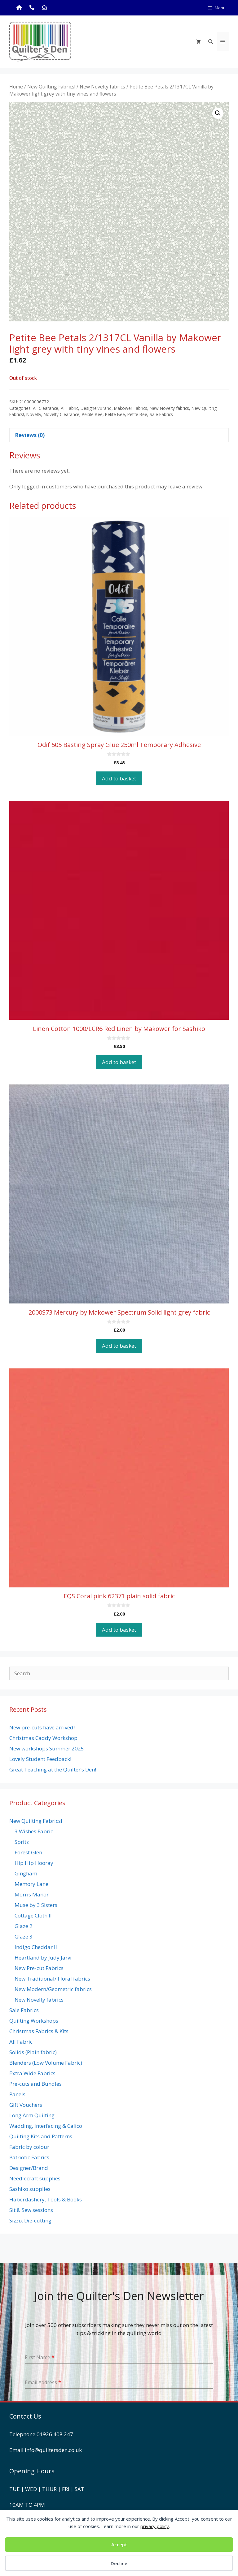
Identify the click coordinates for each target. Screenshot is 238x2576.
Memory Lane (31, 1883)
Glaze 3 (24, 1936)
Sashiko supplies (30, 2188)
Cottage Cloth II (33, 1915)
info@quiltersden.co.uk (53, 2450)
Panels (17, 2094)
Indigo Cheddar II (36, 1947)
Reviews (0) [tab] (30, 435)
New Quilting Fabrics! (51, 86)
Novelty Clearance (61, 414)
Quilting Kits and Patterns (40, 2136)
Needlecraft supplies (34, 2178)
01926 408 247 (55, 2434)
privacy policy (154, 2526)
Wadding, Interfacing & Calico (45, 2125)
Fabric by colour (29, 2146)
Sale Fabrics (161, 414)
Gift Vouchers (25, 2104)
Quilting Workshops (33, 2020)
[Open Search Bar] (211, 41)
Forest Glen (28, 1852)
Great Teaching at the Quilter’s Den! (52, 1769)
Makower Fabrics (130, 408)
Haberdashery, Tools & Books (45, 2199)
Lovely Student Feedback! (40, 1758)
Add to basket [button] (119, 778)
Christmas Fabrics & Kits (38, 2031)
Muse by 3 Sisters (36, 1904)
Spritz (22, 1841)
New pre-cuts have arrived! (42, 1727)
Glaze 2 (24, 1926)
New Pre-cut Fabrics (39, 1968)
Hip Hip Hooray (34, 1862)
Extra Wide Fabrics (32, 2073)
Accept (119, 2544)
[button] (217, 113)
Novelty (33, 414)
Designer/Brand (96, 408)
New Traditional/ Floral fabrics (52, 1978)
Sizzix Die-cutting (30, 2220)
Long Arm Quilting (32, 2115)
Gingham (26, 1873)
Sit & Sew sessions (31, 2209)
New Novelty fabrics (102, 86)
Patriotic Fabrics (29, 2157)
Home (16, 86)
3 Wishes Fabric (34, 1831)
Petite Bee (115, 414)
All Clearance (45, 408)
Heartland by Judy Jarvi (43, 1957)
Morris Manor (32, 1894)
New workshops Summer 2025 (46, 1748)
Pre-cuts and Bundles (35, 2083)
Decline (119, 2563)
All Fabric (69, 408)
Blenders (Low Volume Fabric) (45, 2062)
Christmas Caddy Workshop (43, 1737)
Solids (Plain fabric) (33, 2052)
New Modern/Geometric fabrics (53, 1989)
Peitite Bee (92, 414)
